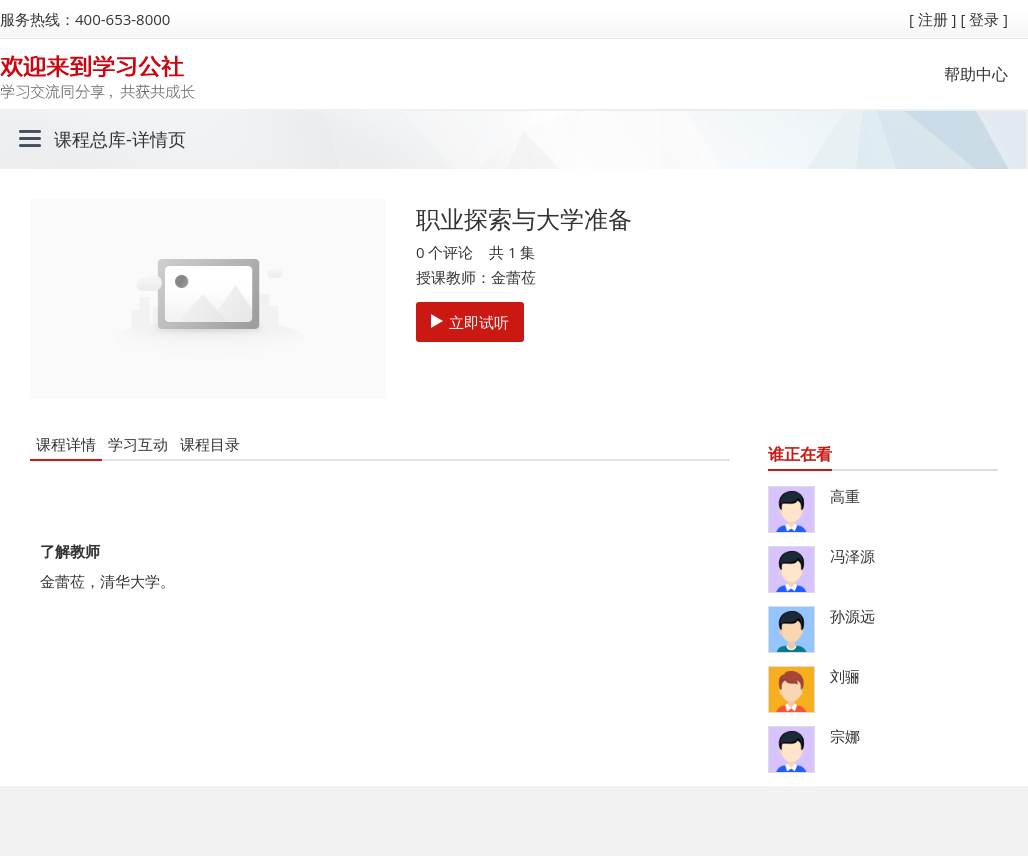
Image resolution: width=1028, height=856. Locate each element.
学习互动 (138, 444)
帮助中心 (976, 74)
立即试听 (470, 322)
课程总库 (90, 139)
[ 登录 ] (984, 19)
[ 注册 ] (933, 19)
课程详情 (66, 444)
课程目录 (210, 444)
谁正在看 (800, 454)
